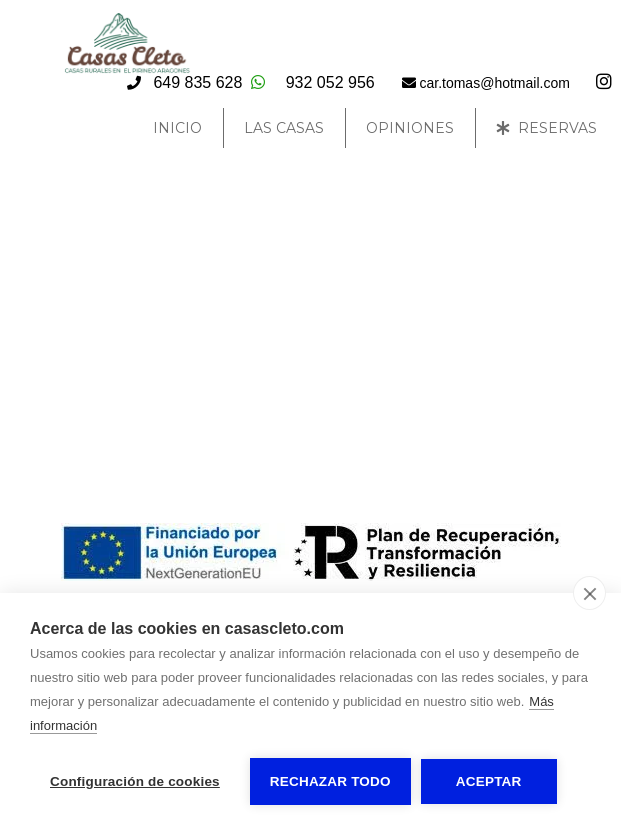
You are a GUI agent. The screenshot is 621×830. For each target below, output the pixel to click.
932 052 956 (330, 82)
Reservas (546, 128)
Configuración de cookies (135, 781)
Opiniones (410, 128)
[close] (589, 593)
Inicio (177, 128)
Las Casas (284, 128)
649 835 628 (197, 82)
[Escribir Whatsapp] (258, 82)
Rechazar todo (330, 781)
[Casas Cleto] (127, 69)
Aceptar (489, 781)
